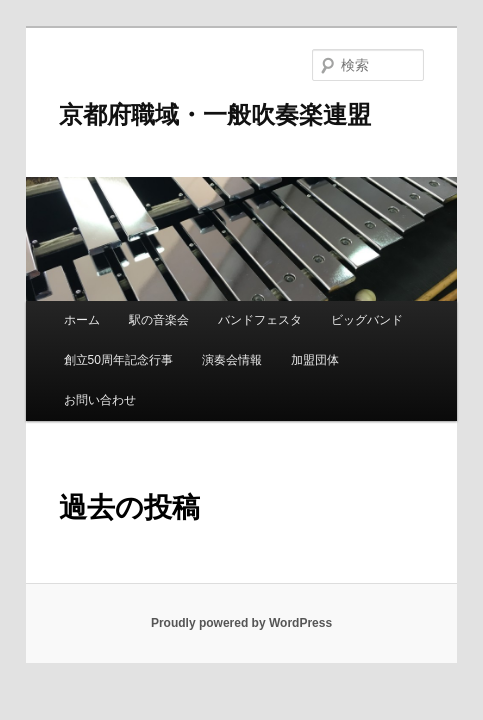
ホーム (82, 320)
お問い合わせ (100, 400)
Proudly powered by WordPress (241, 623)
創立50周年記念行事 (118, 360)
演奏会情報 (232, 360)
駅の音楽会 (159, 320)
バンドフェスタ (260, 320)
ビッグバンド (367, 320)
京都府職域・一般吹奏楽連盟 (215, 114)
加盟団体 (315, 360)
